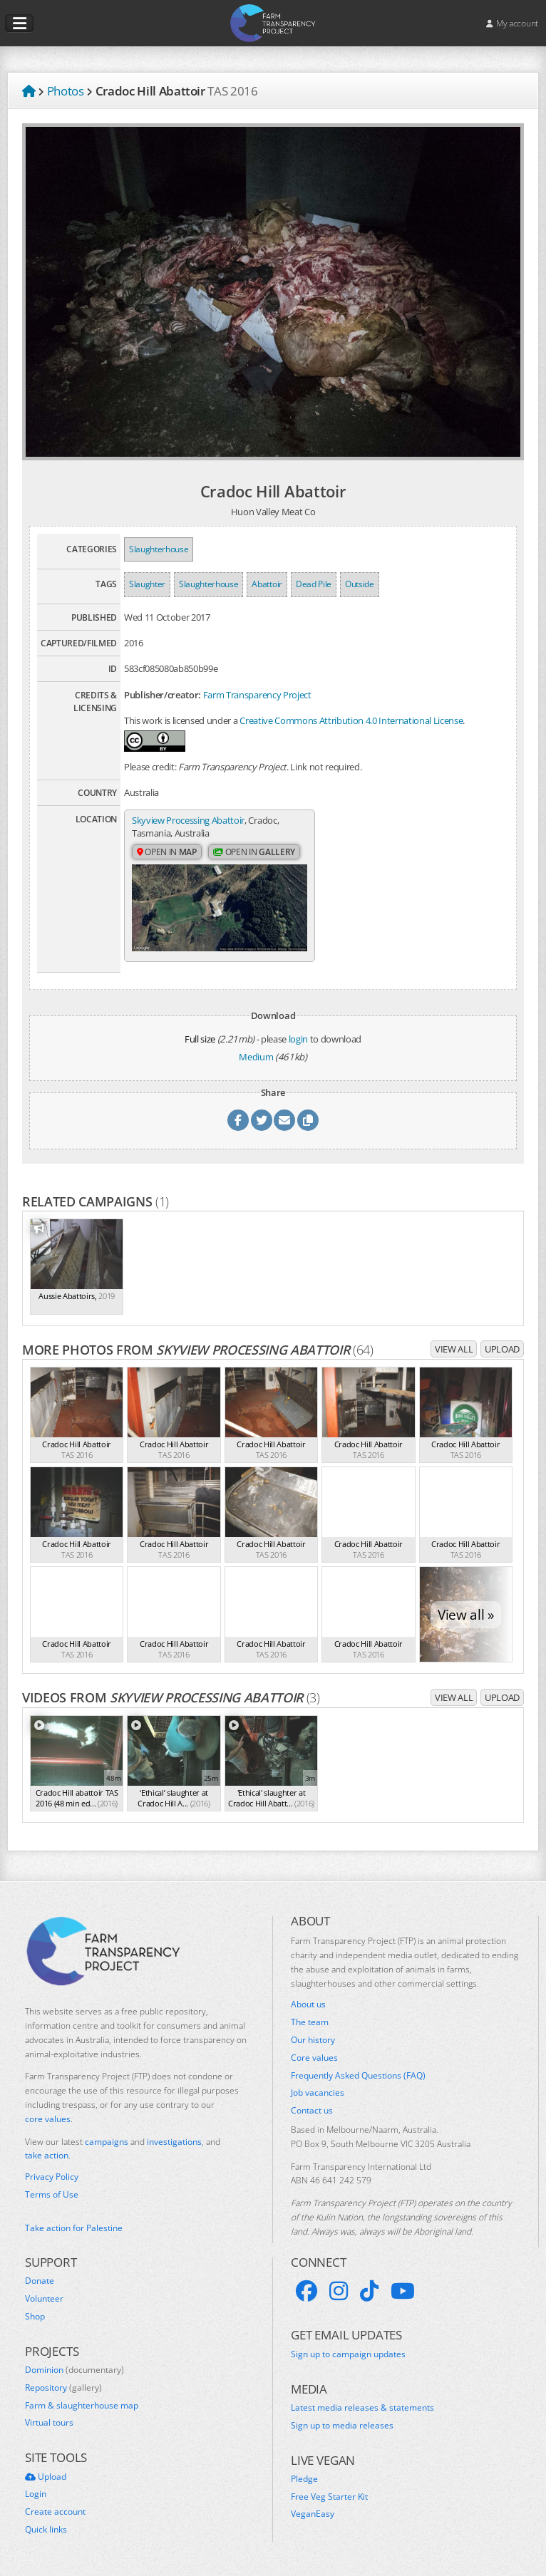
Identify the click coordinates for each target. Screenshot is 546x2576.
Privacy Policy (51, 2177)
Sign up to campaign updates (348, 2354)
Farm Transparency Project (257, 694)
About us (308, 2004)
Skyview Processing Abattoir (188, 820)
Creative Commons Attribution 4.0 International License (351, 720)
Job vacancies (317, 2093)
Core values (314, 2058)
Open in (167, 852)
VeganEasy (312, 2514)
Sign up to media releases (342, 2425)
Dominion (74, 2370)
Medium (256, 1056)
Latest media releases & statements (362, 2408)
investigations (174, 2142)
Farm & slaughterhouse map (81, 2405)
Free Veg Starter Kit (329, 2497)
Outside (359, 584)
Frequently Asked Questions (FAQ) (358, 2075)
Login (35, 2494)
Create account (55, 2512)
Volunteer (44, 2299)
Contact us (312, 2110)
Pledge (304, 2479)
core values (48, 2119)
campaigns (106, 2142)
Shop (35, 2316)
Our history (313, 2040)
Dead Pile (313, 584)
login (298, 1039)
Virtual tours (49, 2422)
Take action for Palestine (74, 2228)
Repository (63, 2388)
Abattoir (267, 584)
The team (310, 2022)
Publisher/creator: (162, 694)
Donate (39, 2281)
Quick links (46, 2529)
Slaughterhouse (158, 549)
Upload (502, 1349)
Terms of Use (51, 2194)
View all (454, 1349)
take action (46, 2155)
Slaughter (147, 584)
